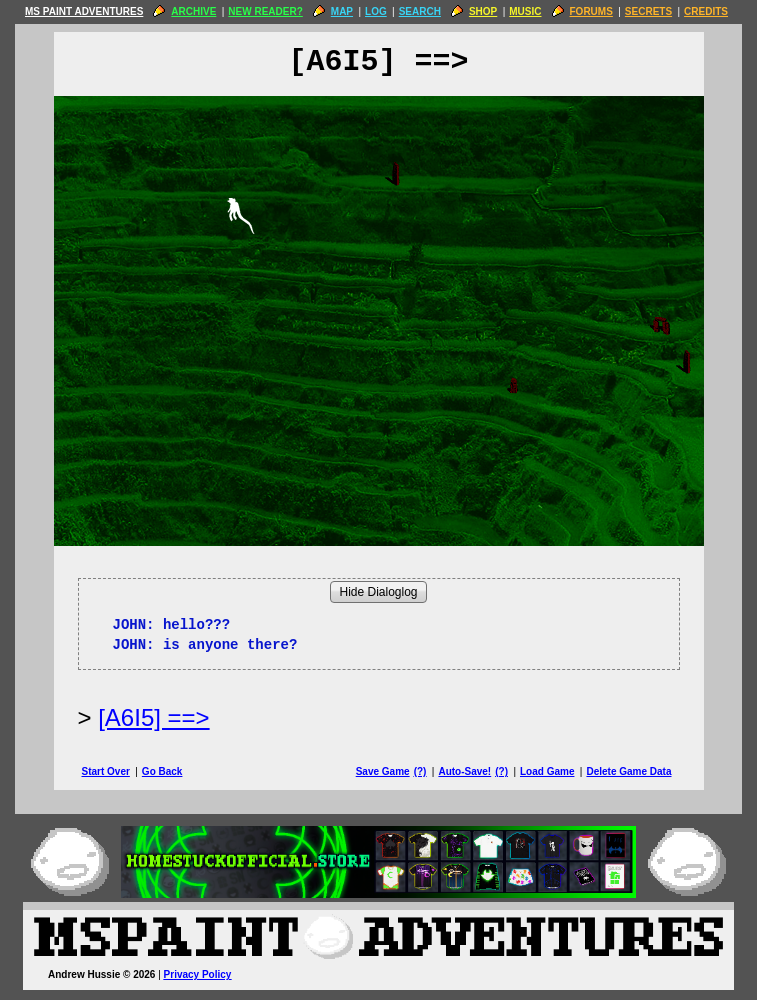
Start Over (106, 771)
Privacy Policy (198, 974)
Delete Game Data (628, 771)
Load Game (547, 771)
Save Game (383, 771)
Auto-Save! (464, 771)
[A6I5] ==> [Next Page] (153, 717)
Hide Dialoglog (378, 592)
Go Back (162, 771)
